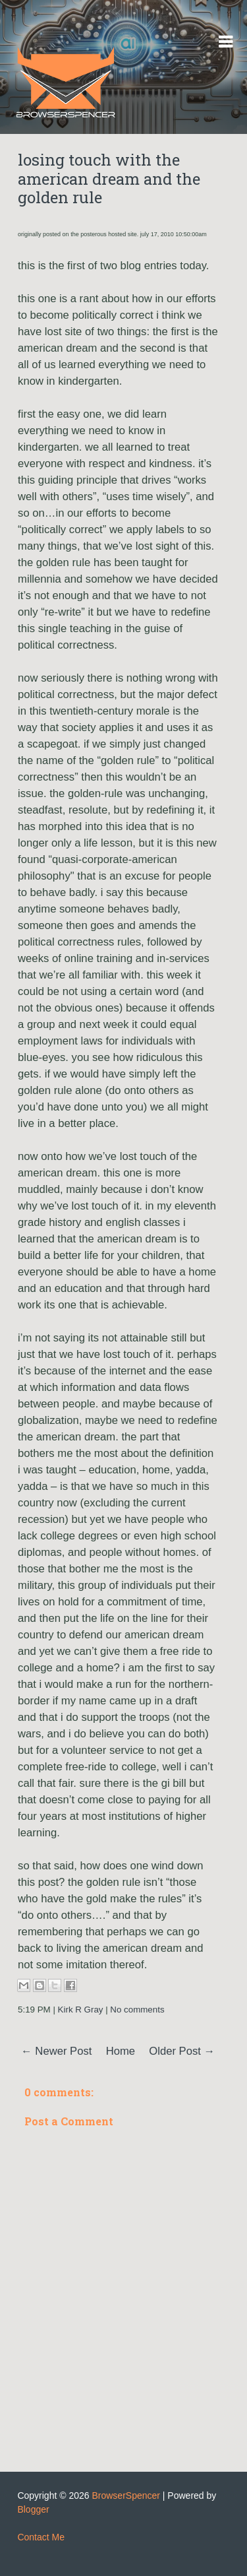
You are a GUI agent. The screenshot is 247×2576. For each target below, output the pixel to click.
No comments (137, 2009)
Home (120, 2051)
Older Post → (182, 2051)
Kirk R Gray (80, 2009)
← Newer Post (56, 2051)
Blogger (33, 2509)
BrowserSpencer (126, 2495)
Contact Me (41, 2537)
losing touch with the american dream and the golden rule (109, 179)
